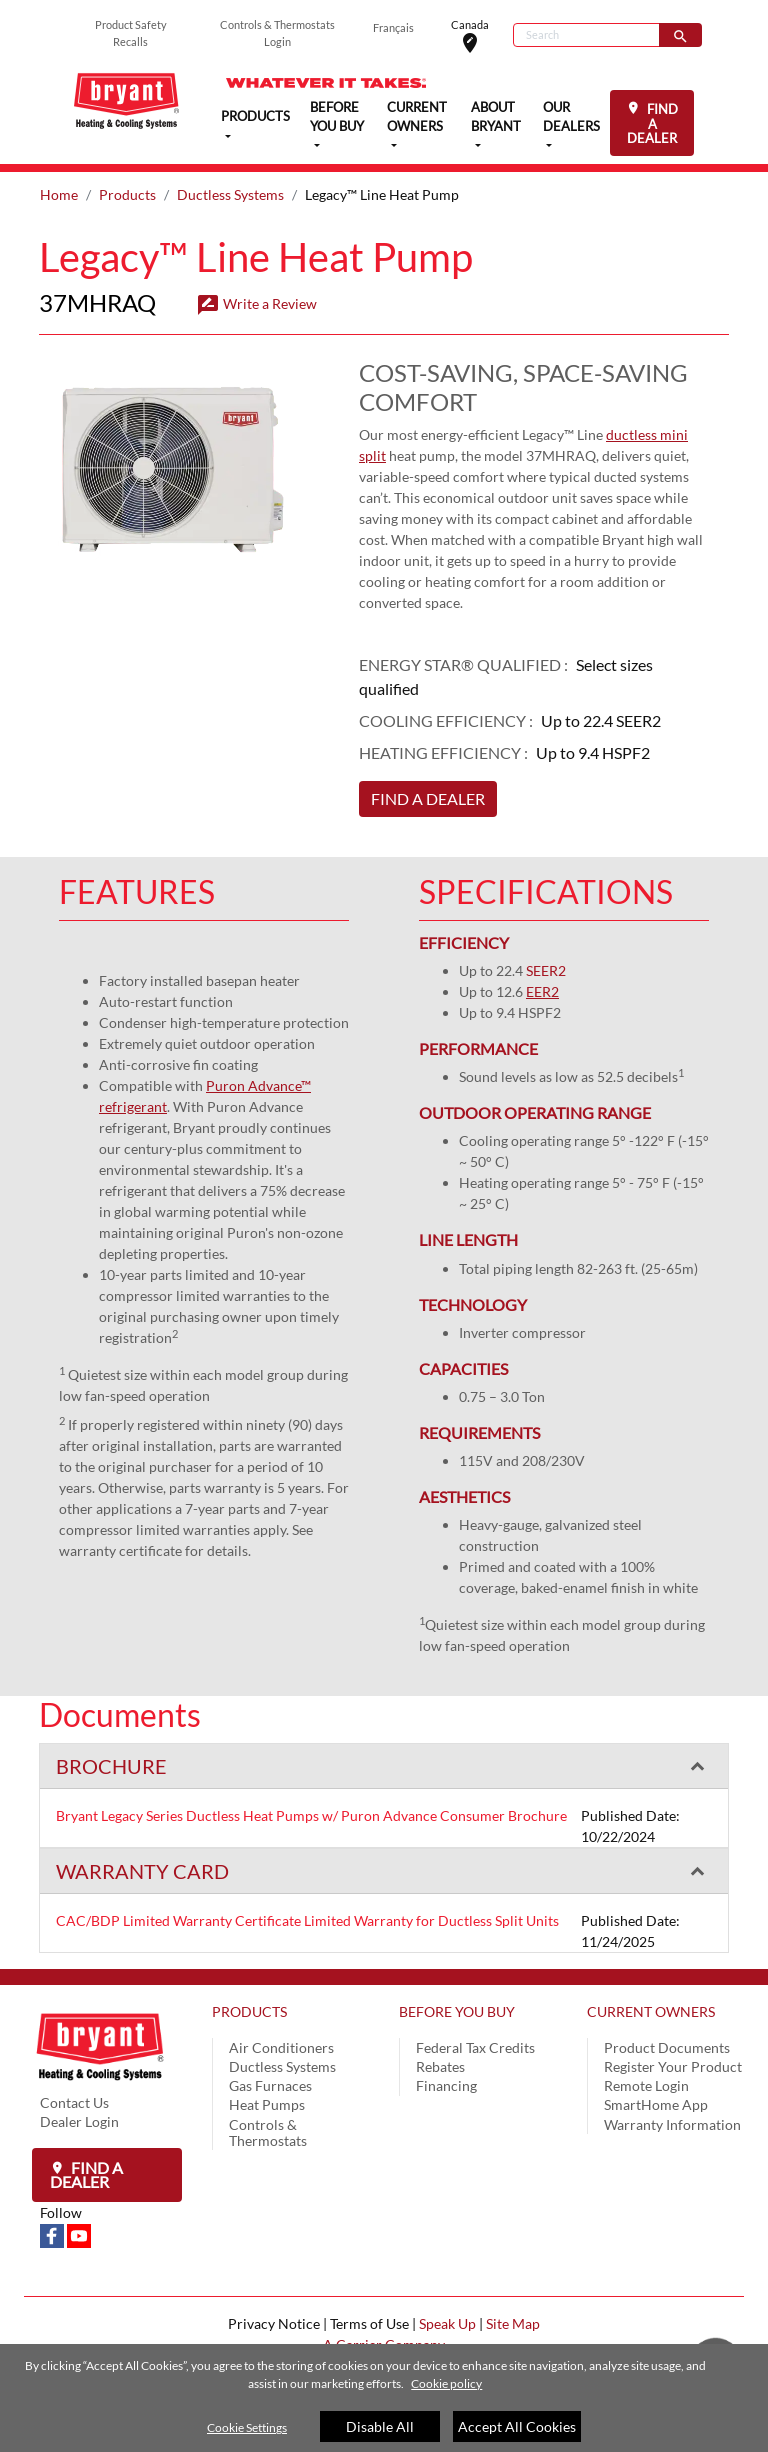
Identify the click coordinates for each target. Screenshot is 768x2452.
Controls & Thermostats (268, 2132)
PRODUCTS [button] (255, 115)
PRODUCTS (249, 2011)
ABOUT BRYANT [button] (496, 117)
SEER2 (546, 970)
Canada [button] (482, 36)
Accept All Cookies (517, 2426)
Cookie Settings (247, 2427)
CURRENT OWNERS (651, 2011)
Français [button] (393, 27)
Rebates (440, 2066)
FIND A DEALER (652, 123)
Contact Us (74, 2102)
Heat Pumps (267, 2104)
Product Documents (667, 2047)
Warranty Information (672, 2124)
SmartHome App (656, 2104)
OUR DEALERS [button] (571, 117)
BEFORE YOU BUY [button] (337, 117)
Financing (446, 2085)
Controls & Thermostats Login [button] (277, 33)
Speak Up (447, 2323)
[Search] (586, 35)
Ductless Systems (230, 194)
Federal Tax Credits (475, 2047)
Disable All (380, 2426)
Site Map (513, 2323)
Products (127, 194)
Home (59, 194)
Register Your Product (673, 2066)
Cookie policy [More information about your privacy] (446, 2383)
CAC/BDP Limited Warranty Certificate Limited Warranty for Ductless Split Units (307, 1920)
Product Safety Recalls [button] (131, 33)
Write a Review (256, 303)
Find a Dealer (86, 2174)
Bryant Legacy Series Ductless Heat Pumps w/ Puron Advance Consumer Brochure (311, 1815)
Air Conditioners (281, 2047)
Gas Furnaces (270, 2085)
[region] (384, 2398)
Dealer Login (79, 2121)
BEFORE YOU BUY (457, 2011)
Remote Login (646, 2085)
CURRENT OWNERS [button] (417, 117)
